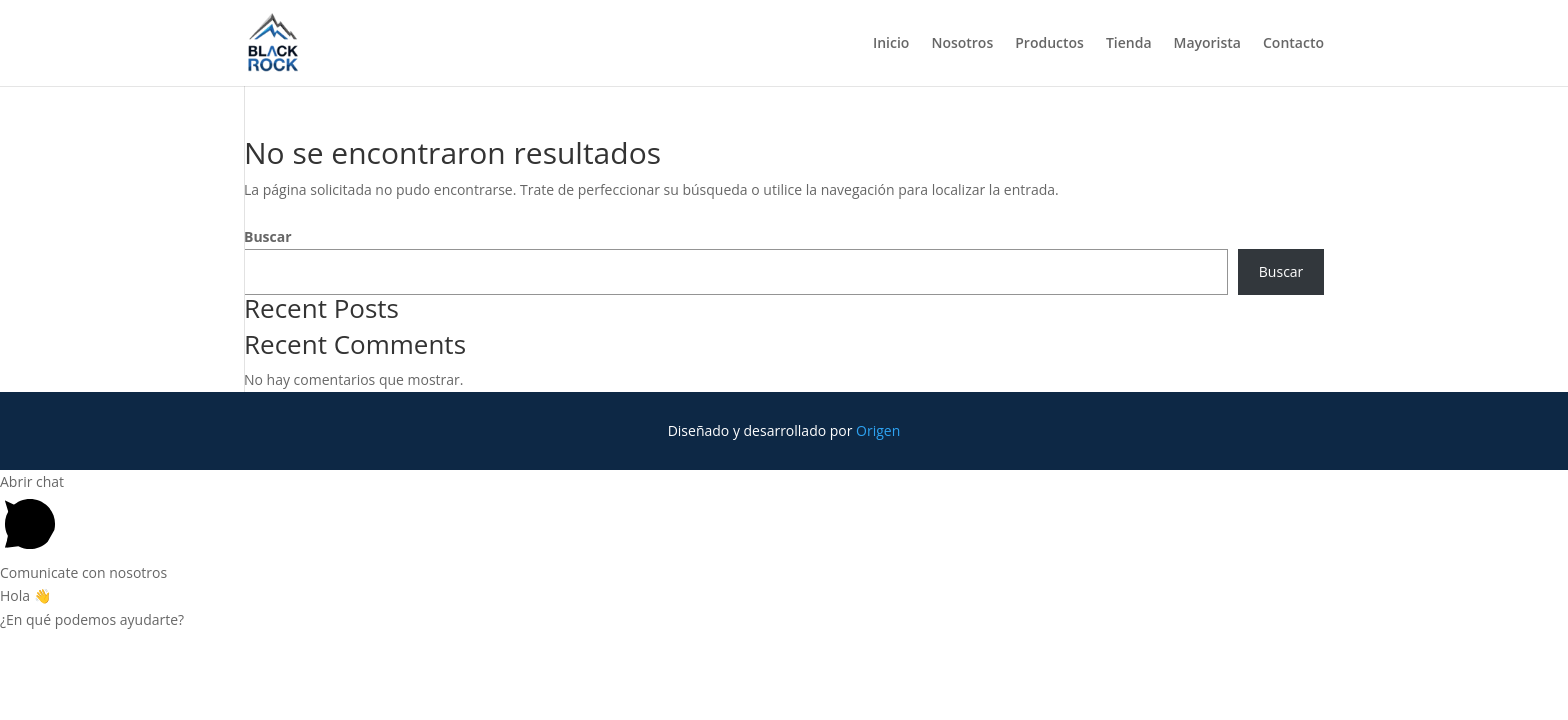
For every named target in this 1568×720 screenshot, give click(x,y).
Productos (1049, 44)
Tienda (1129, 44)
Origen (878, 430)
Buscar (268, 236)
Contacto (1293, 44)
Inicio (891, 44)
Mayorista (1207, 44)
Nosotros (962, 44)
